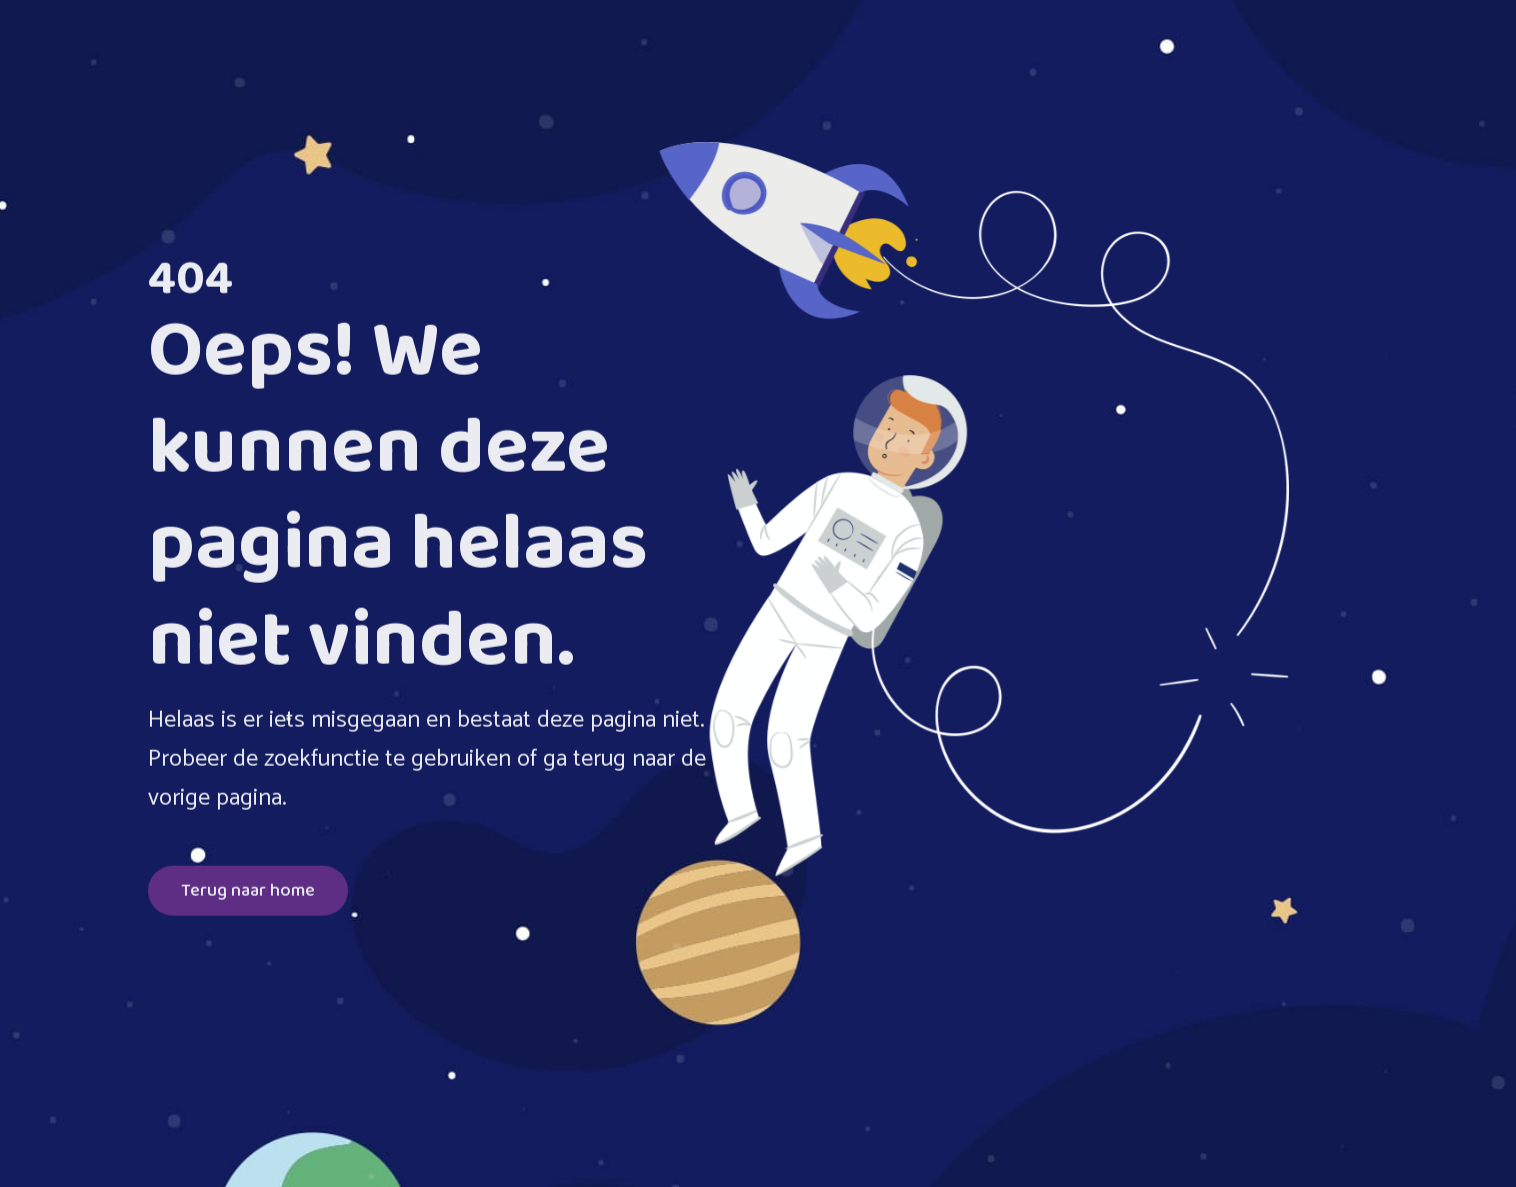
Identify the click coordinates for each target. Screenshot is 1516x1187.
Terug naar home (248, 891)
